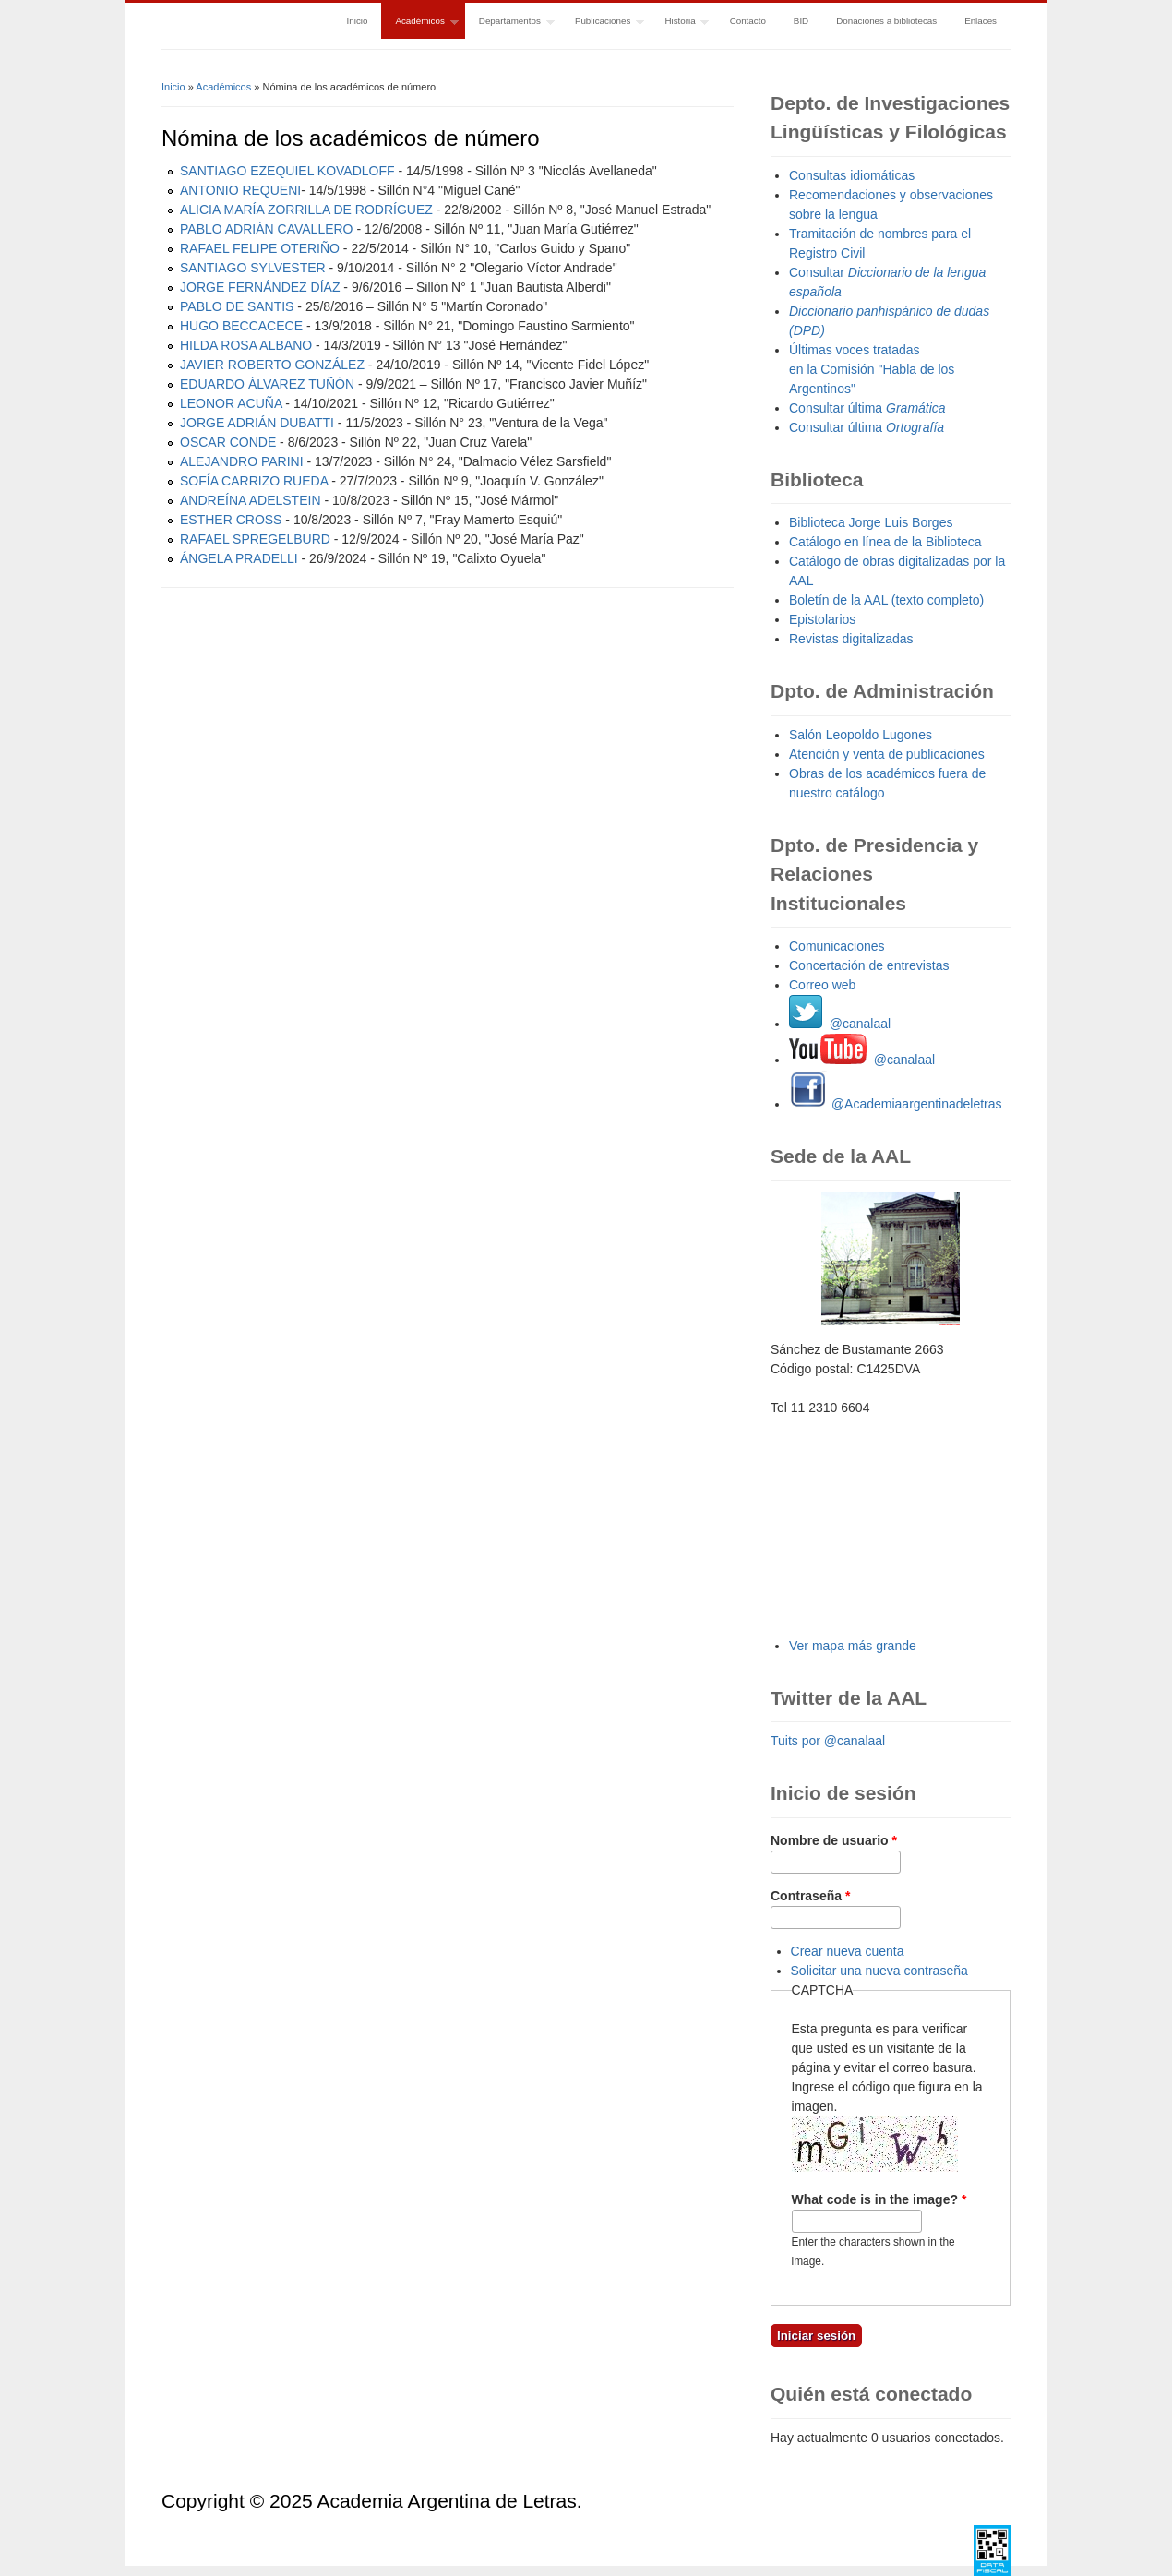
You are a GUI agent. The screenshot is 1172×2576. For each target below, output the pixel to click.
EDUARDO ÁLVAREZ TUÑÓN (267, 384)
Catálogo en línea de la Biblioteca (885, 541)
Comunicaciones (837, 946)
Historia (680, 23)
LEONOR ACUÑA (230, 403)
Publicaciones (602, 23)
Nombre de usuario (834, 1840)
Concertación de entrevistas (869, 965)
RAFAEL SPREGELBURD (255, 539)
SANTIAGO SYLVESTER (253, 267)
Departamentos (510, 23)
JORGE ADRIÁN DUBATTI (257, 422)
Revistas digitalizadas (851, 638)
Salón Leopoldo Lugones (860, 734)
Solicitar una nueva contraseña (879, 1970)
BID (801, 21)
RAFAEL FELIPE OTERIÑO (260, 248)
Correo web (822, 984)
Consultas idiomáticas (852, 175)
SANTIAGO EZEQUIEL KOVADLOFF (287, 170)
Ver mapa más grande (852, 1645)
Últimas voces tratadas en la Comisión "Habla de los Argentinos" (871, 369)
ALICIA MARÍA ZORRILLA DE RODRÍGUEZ (306, 209)
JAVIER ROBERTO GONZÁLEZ (272, 364)
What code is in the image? (879, 2199)
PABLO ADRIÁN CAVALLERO (266, 229)
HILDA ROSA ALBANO (246, 345)
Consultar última (867, 408)
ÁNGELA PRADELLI (239, 558)
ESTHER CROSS (230, 519)
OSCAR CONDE (228, 442)
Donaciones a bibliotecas (886, 21)
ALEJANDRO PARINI (242, 461)
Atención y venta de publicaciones (887, 754)
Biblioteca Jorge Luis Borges (870, 522)
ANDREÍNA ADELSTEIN (250, 500)
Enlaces (980, 21)
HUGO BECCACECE (241, 325)
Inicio (357, 21)
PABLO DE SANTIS (236, 306)
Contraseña (810, 1895)
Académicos (419, 23)
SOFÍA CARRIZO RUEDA (254, 480)
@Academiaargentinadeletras (895, 1103)
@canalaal (840, 1023)
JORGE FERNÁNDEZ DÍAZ (260, 287)
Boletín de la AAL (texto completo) (886, 600)
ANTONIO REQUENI (240, 190)
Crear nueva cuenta (847, 1951)
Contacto (748, 21)
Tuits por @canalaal (828, 1740)
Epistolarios (822, 619)
